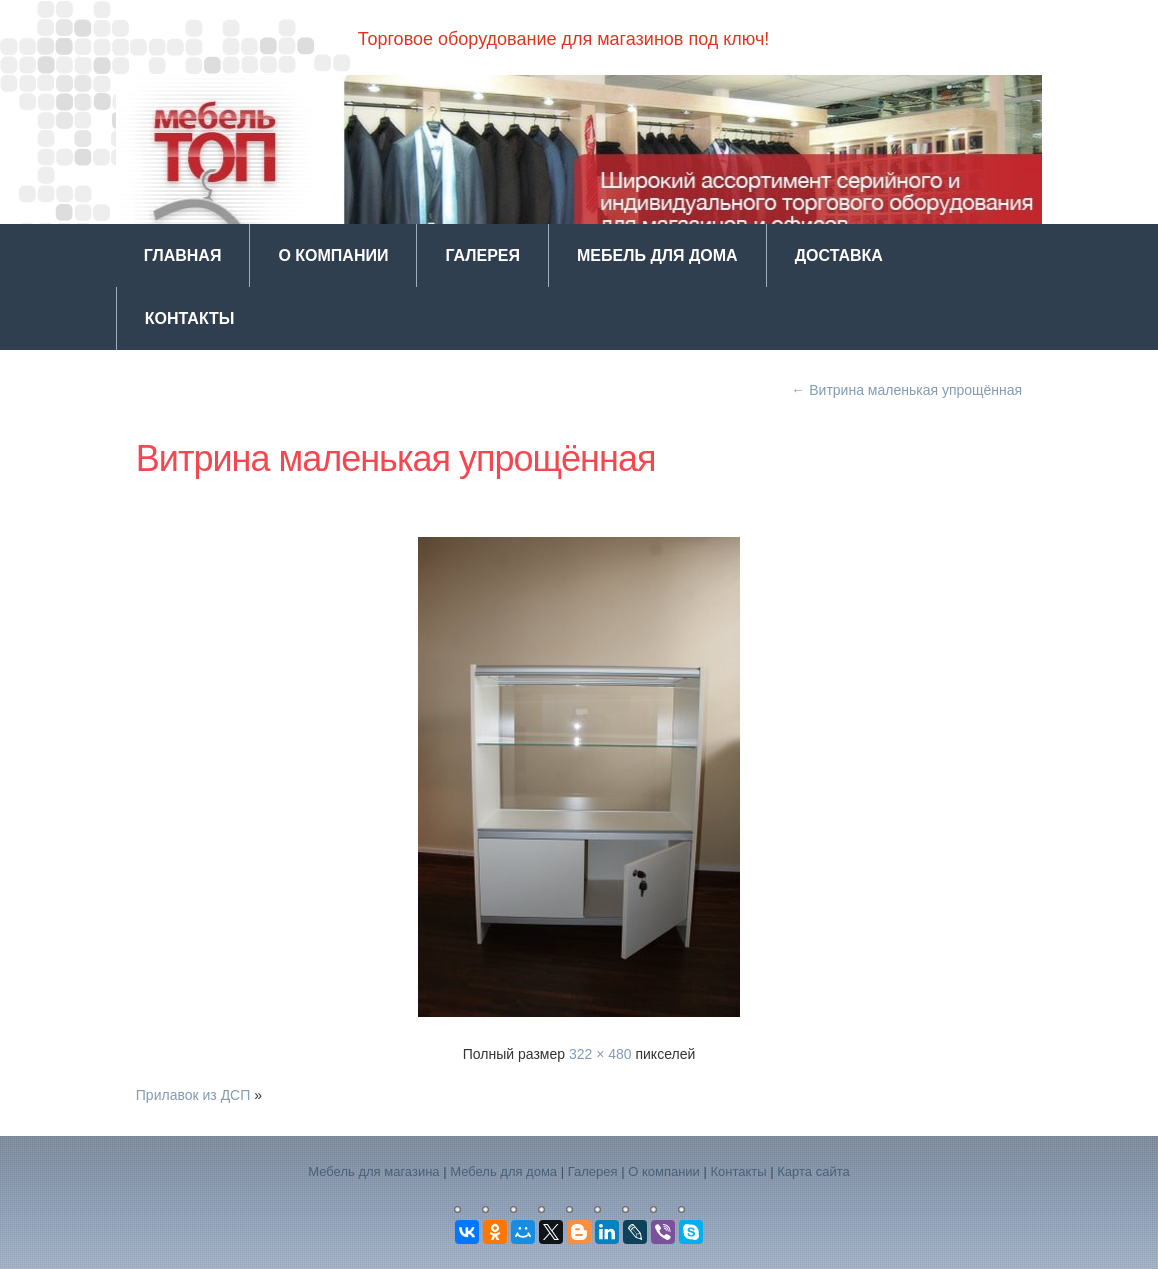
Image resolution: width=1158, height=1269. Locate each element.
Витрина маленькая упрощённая (906, 390)
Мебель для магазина (373, 1171)
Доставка (839, 255)
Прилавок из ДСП (193, 1095)
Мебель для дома (657, 255)
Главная (183, 255)
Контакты (190, 318)
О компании (333, 255)
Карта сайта (813, 1171)
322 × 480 (600, 1054)
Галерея (482, 255)
